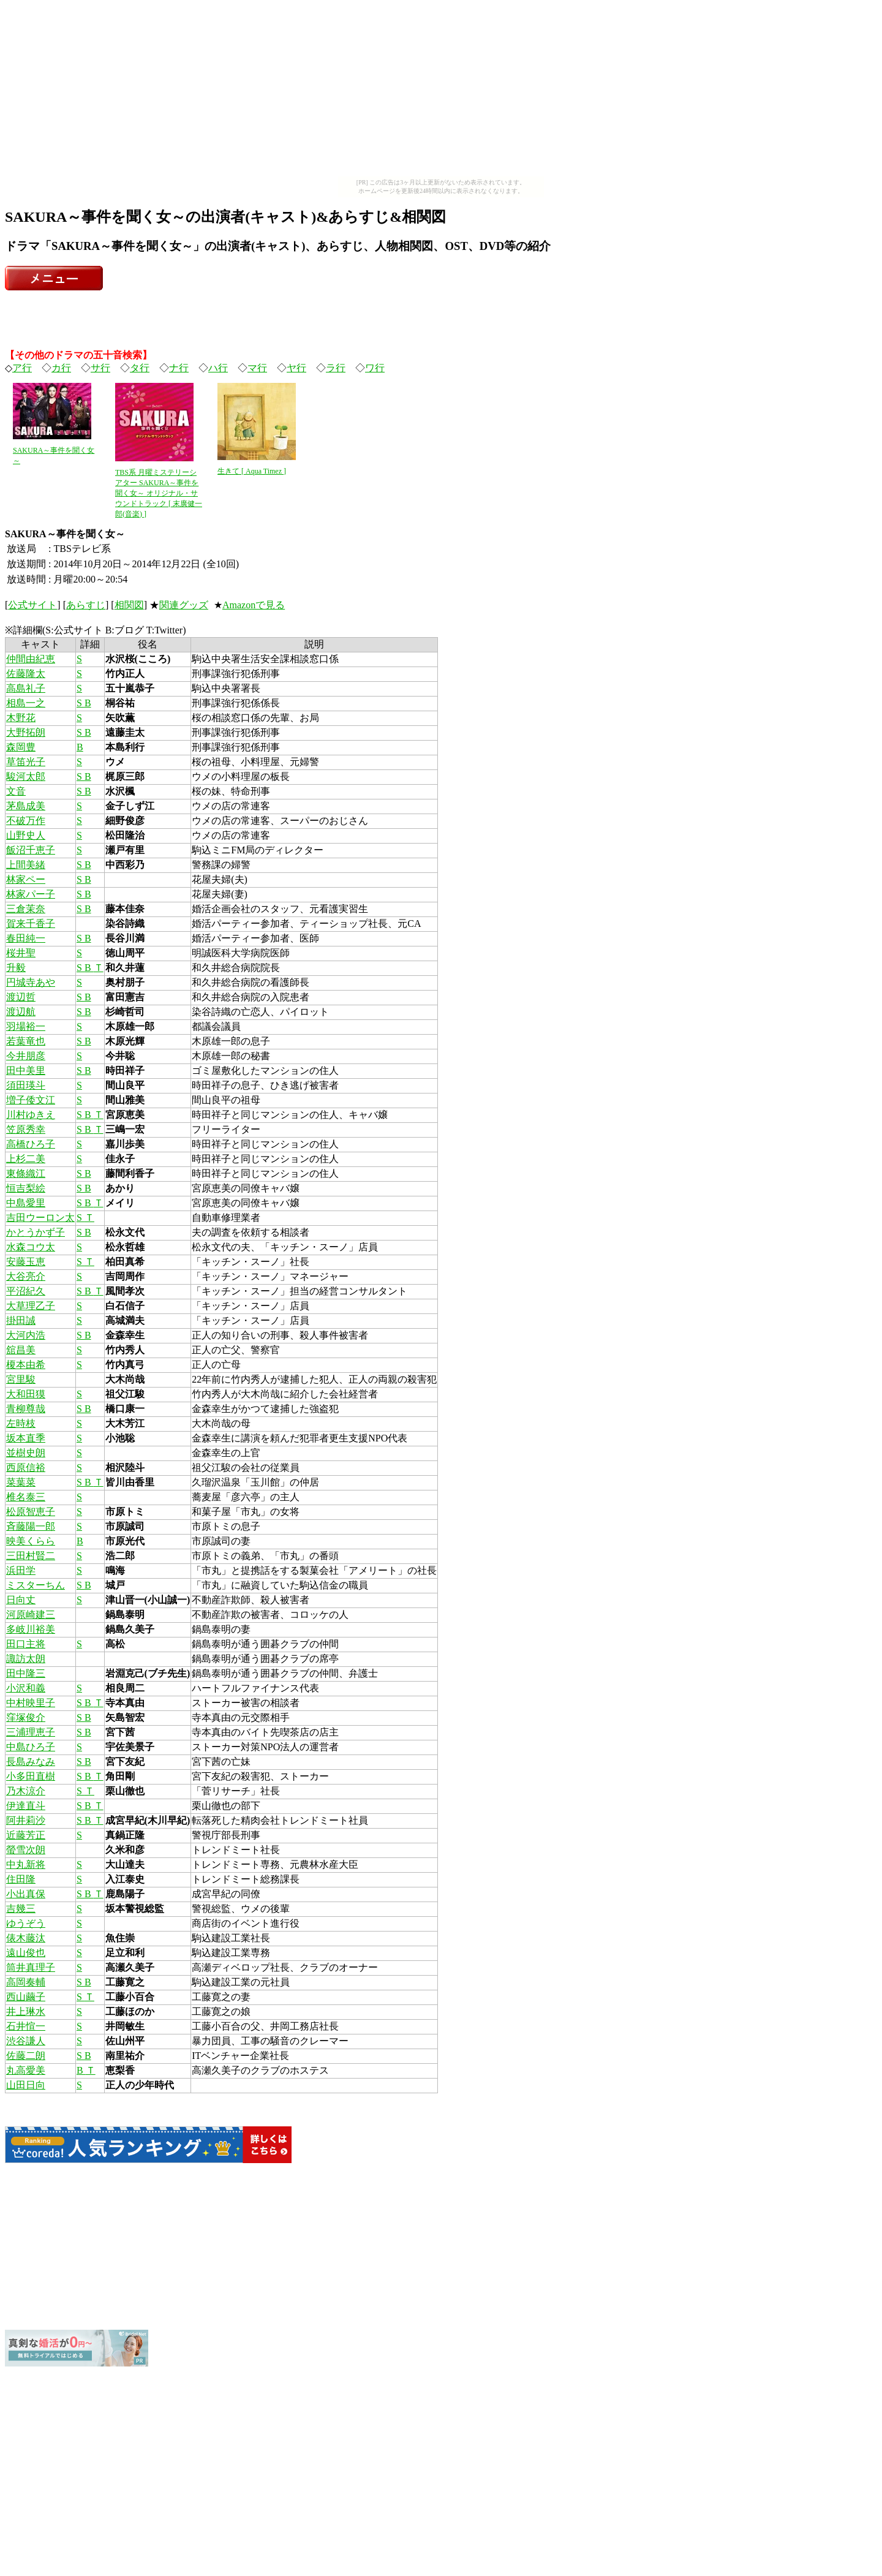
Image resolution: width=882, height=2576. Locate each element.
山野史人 (25, 835)
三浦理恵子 (30, 1732)
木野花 (21, 717)
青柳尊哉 (25, 1408)
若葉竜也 (25, 1041)
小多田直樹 (30, 1776)
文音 (16, 791)
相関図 (129, 605)
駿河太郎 (25, 776)
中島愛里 (25, 1203)
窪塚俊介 (25, 1717)
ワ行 (375, 368)
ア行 (22, 368)
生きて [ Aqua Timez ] (251, 471)
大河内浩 (25, 1335)
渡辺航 (21, 1012)
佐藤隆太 (25, 673)
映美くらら (30, 1541)
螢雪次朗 (25, 1850)
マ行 (257, 368)
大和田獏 (25, 1394)
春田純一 (25, 938)
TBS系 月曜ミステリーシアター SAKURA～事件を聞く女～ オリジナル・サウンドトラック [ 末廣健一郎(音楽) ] (158, 493)
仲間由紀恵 (30, 659)
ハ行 (218, 368)
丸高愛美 (25, 2070)
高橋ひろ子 (30, 1144)
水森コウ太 (30, 1247)
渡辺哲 (21, 997)
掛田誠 (21, 1320)
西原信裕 (25, 1467)
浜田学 (21, 1570)
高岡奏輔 (25, 1982)
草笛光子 (25, 762)
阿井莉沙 (25, 1820)
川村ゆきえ (30, 1114)
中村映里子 (30, 1703)
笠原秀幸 (25, 1129)
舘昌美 (21, 1350)
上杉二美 (25, 1159)
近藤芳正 (25, 1835)
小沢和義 (25, 1688)
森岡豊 (21, 747)
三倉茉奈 (25, 909)
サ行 (100, 368)
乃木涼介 (25, 1791)
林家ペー (25, 879)
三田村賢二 (30, 1556)
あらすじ (85, 605)
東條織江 (25, 1173)
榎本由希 (25, 1364)
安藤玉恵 (25, 1261)
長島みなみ (30, 1761)
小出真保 (25, 1894)
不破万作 (25, 820)
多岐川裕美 (30, 1629)
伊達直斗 (25, 1805)
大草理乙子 (30, 1306)
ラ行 (335, 368)
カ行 (61, 368)
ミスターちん (35, 1585)
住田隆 (21, 1879)
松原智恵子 (30, 1511)
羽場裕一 (25, 1026)
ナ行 (179, 368)
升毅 (16, 967)
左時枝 (21, 1423)
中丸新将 (25, 1864)
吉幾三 (21, 1908)
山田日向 (25, 2085)
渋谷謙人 (25, 2041)
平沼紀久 (25, 1291)
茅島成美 (25, 806)
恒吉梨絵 (25, 1188)
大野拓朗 (25, 732)
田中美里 (25, 1070)
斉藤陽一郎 (30, 1526)
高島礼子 (25, 688)
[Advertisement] (441, 90)
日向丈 (21, 1600)
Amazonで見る (253, 605)
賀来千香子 (30, 923)
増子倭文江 (30, 1100)
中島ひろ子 (30, 1747)
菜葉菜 (21, 1482)
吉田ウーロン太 (40, 1217)
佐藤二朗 (25, 2055)
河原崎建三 (30, 1614)
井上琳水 (25, 2011)
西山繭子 (25, 1997)
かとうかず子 (35, 1232)
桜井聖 (21, 953)
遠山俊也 (25, 1952)
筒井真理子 (30, 1967)
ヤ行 (296, 368)
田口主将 (25, 1644)
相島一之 (25, 703)
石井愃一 (25, 2026)
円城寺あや (30, 982)
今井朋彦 (25, 1056)
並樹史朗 (25, 1453)
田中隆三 (25, 1673)
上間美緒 (25, 864)
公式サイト (32, 605)
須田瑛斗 (25, 1085)
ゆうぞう (25, 1923)
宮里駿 (21, 1379)
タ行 (139, 368)
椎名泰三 (25, 1497)
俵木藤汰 (25, 1938)
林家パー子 (30, 894)
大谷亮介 (25, 1276)
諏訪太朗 (25, 1658)
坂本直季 (25, 1438)
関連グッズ (183, 605)
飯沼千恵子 (30, 850)
